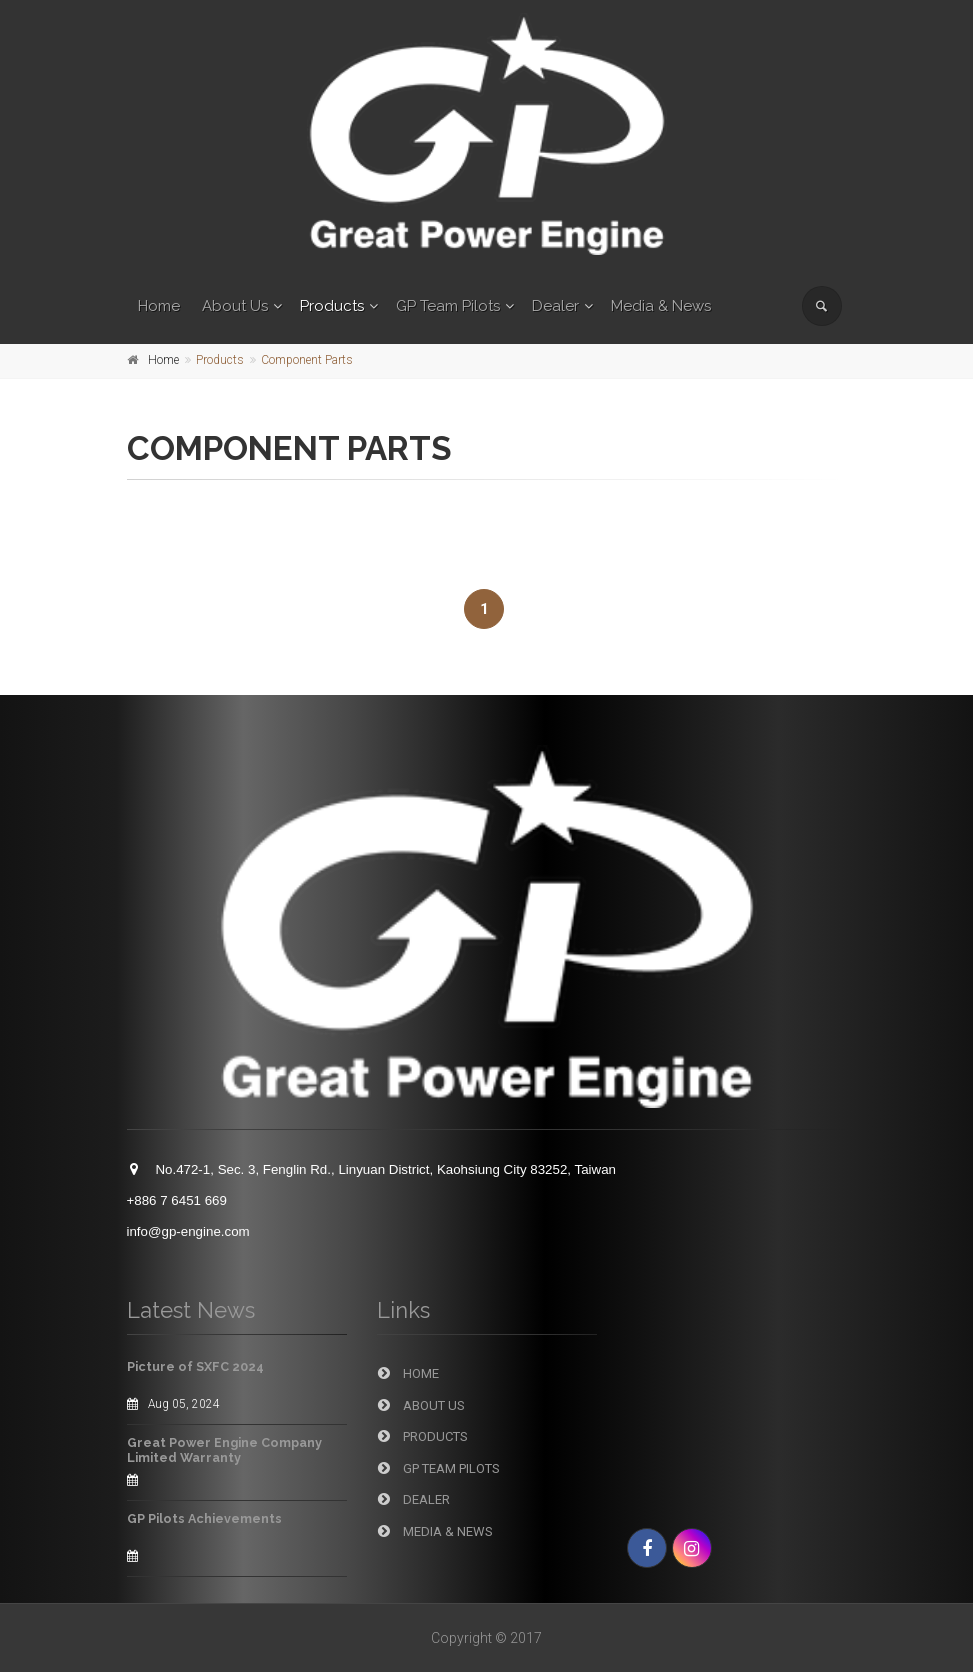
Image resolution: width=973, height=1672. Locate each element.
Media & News (661, 306)
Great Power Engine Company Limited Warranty (224, 1450)
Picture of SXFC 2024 (195, 1366)
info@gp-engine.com (188, 1231)
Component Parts (307, 360)
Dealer (555, 306)
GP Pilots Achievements (204, 1518)
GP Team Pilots (448, 306)
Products (332, 306)
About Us (235, 306)
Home (159, 306)
